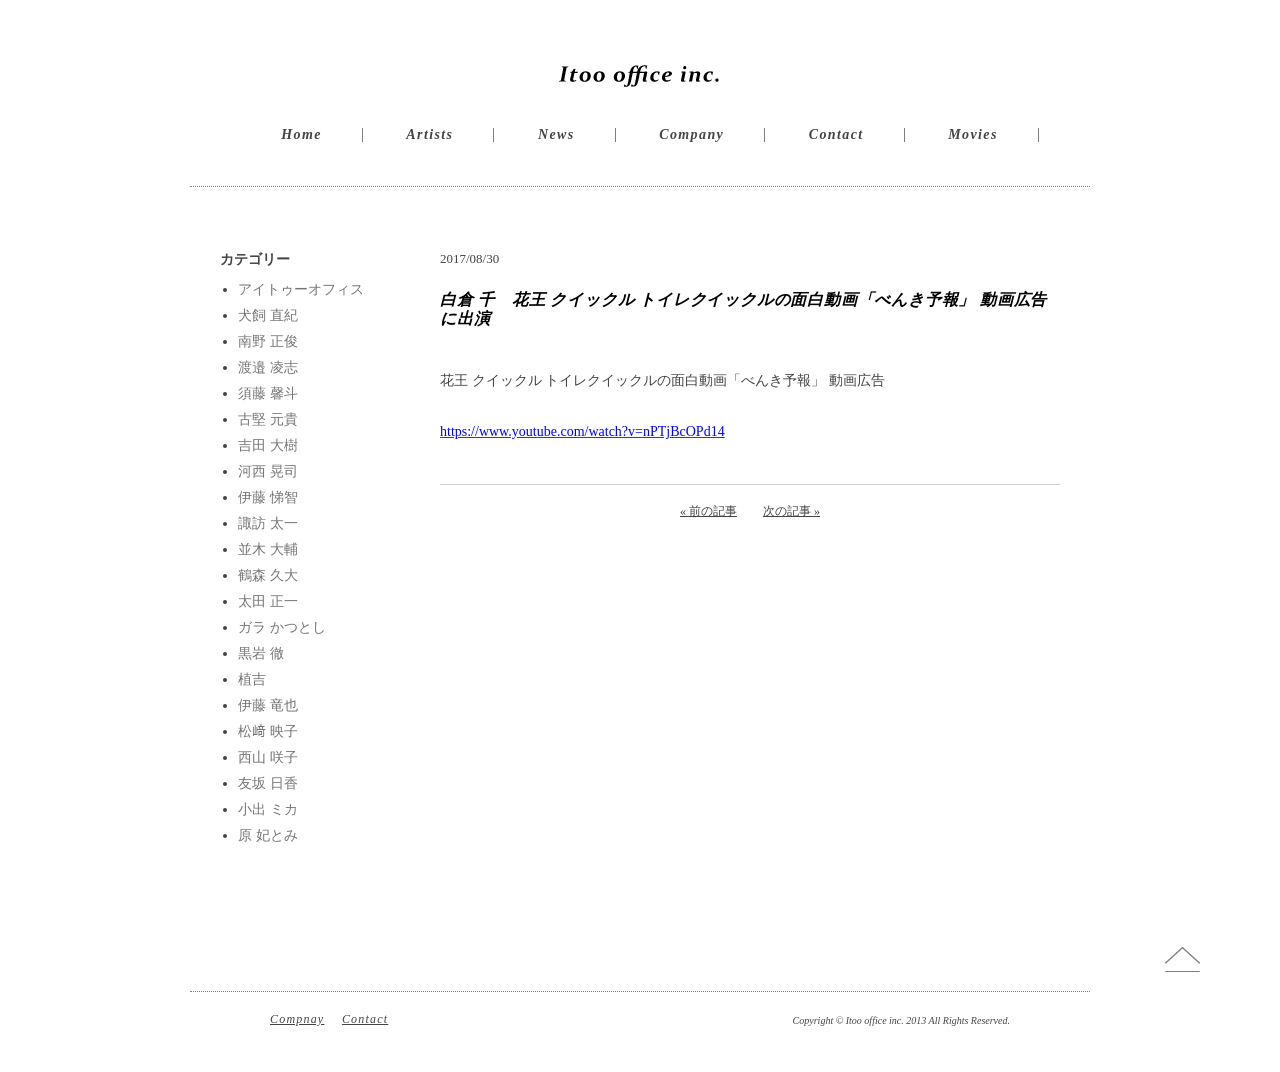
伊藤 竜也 (268, 705)
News (556, 134)
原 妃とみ (268, 835)
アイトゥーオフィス (301, 289)
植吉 (252, 679)
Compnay (297, 1019)
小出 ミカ (268, 809)
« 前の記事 (708, 511)
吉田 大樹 (268, 445)
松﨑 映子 (268, 731)
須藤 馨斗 (268, 393)
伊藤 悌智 (268, 497)
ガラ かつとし (282, 627)
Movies (973, 134)
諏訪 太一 (268, 523)
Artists (429, 134)
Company (691, 134)
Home (301, 134)
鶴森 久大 (268, 575)
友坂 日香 (268, 783)
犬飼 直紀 (268, 315)
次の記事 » (791, 511)
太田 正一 (268, 601)
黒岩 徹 (261, 653)
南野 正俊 (268, 341)
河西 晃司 (268, 471)
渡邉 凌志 (268, 367)
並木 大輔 (268, 549)
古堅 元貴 (268, 419)
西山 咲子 (268, 757)
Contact (836, 134)
